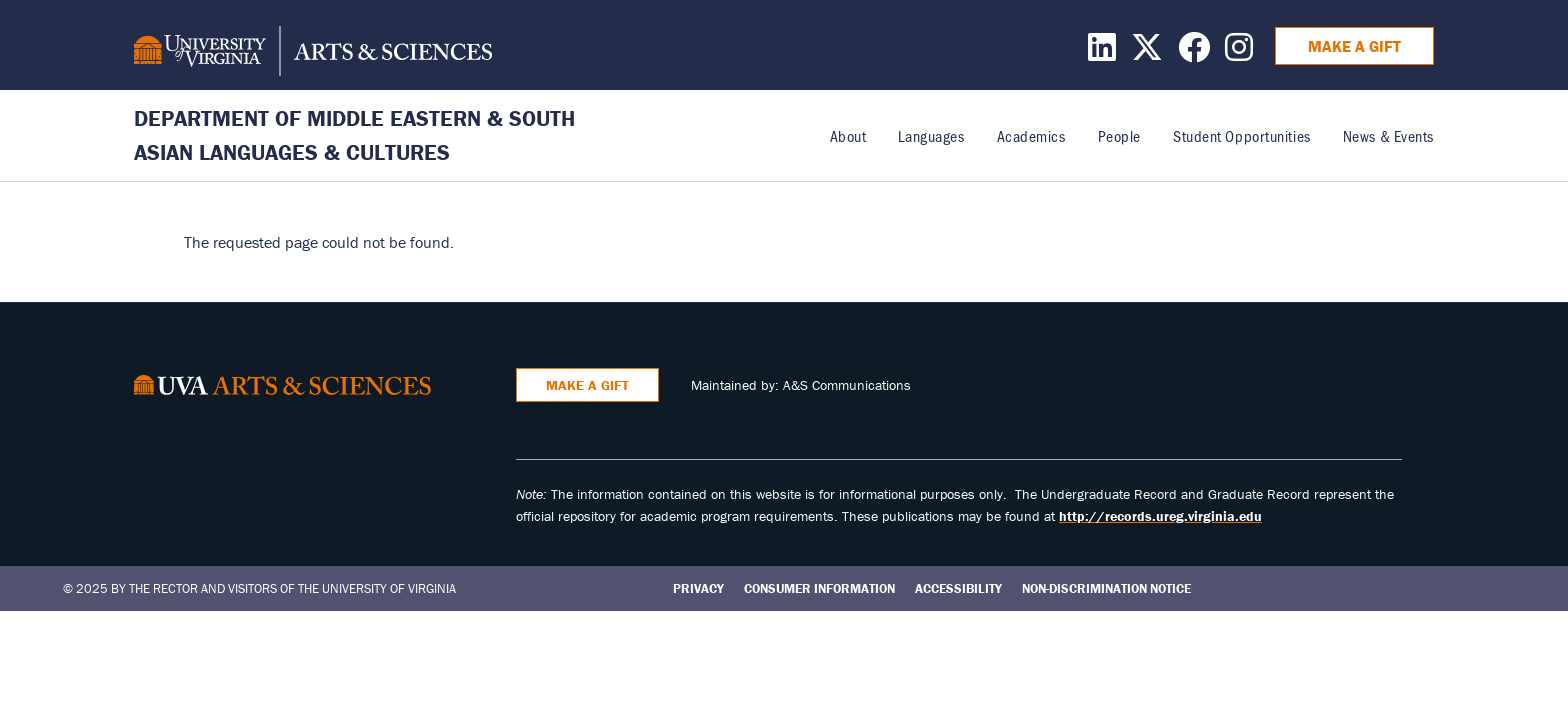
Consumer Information (819, 588)
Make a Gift (1354, 46)
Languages (931, 135)
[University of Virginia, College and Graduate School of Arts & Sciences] (313, 54)
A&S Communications (847, 385)
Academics (1031, 135)
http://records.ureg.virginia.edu (1160, 516)
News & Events (1388, 135)
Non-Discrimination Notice (1106, 588)
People (1119, 135)
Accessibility (958, 588)
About (848, 135)
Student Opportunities (1242, 135)
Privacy (698, 588)
